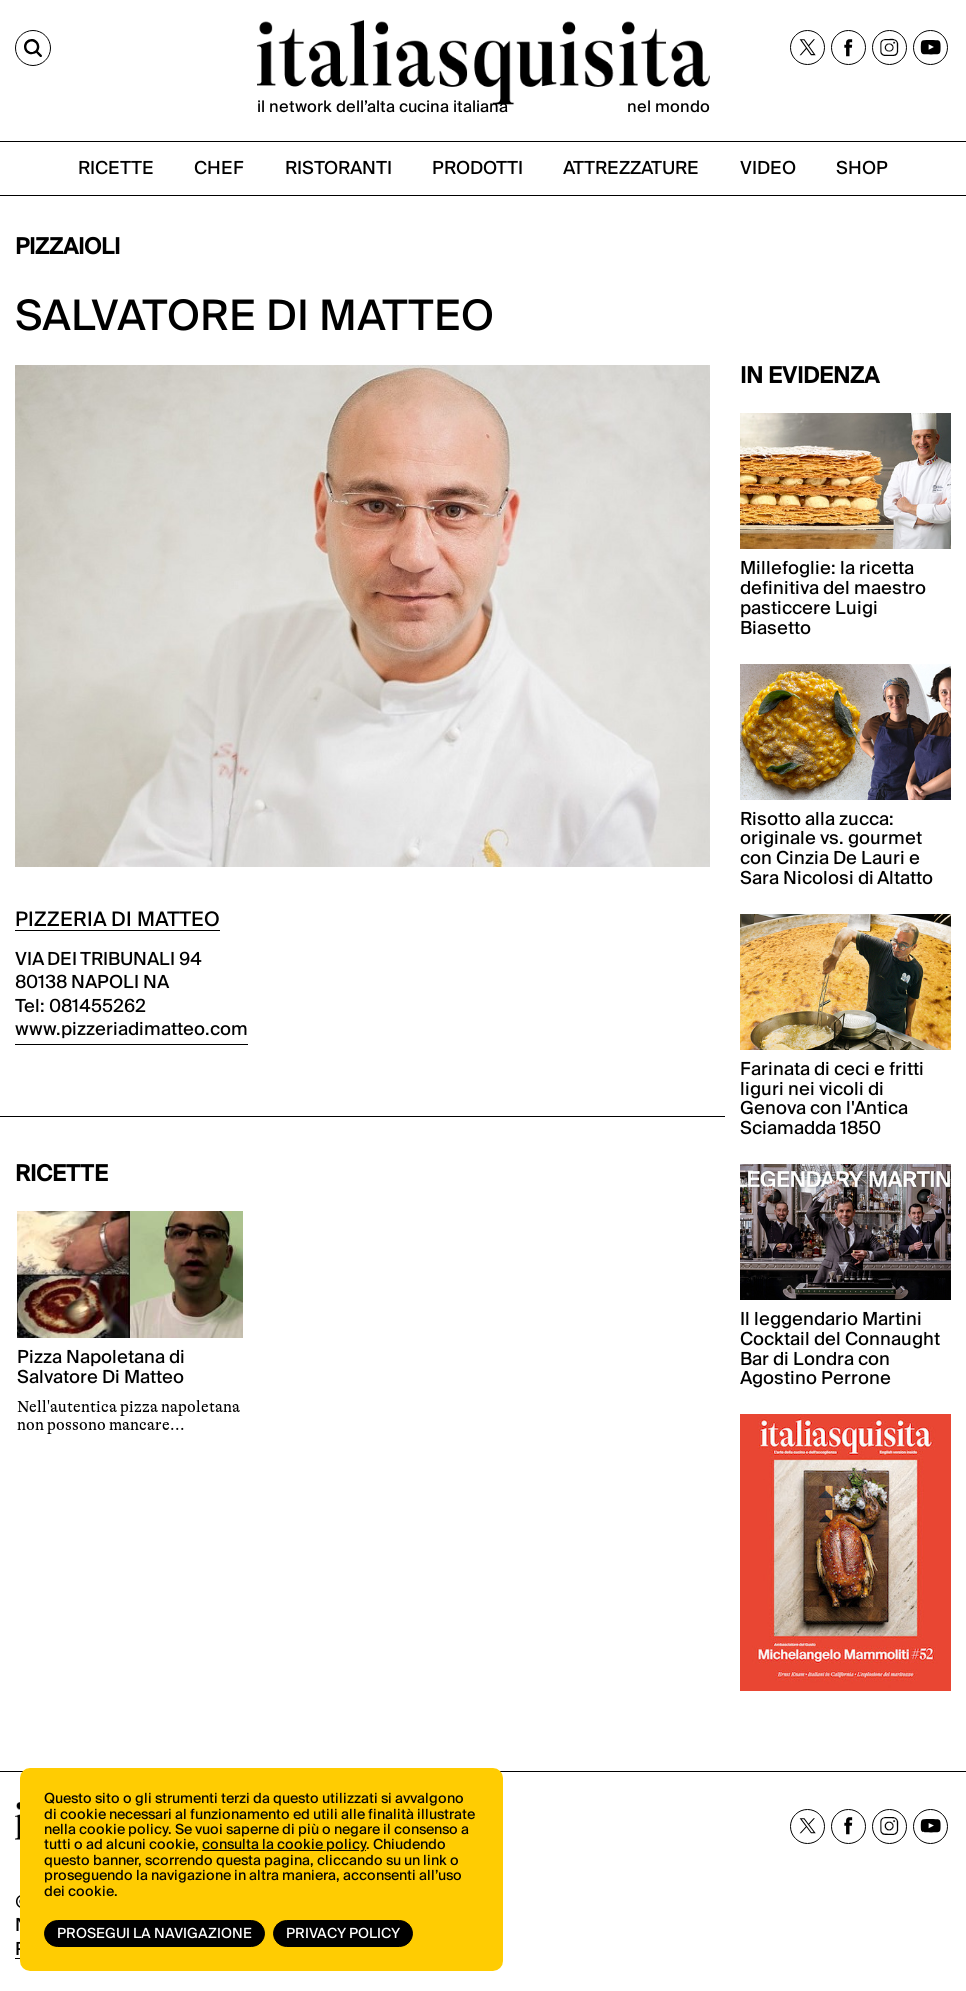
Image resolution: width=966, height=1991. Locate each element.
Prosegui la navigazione (154, 1934)
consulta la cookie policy (284, 1845)
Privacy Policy (343, 1934)
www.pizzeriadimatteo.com (131, 1029)
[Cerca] (33, 48)
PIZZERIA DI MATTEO (117, 920)
